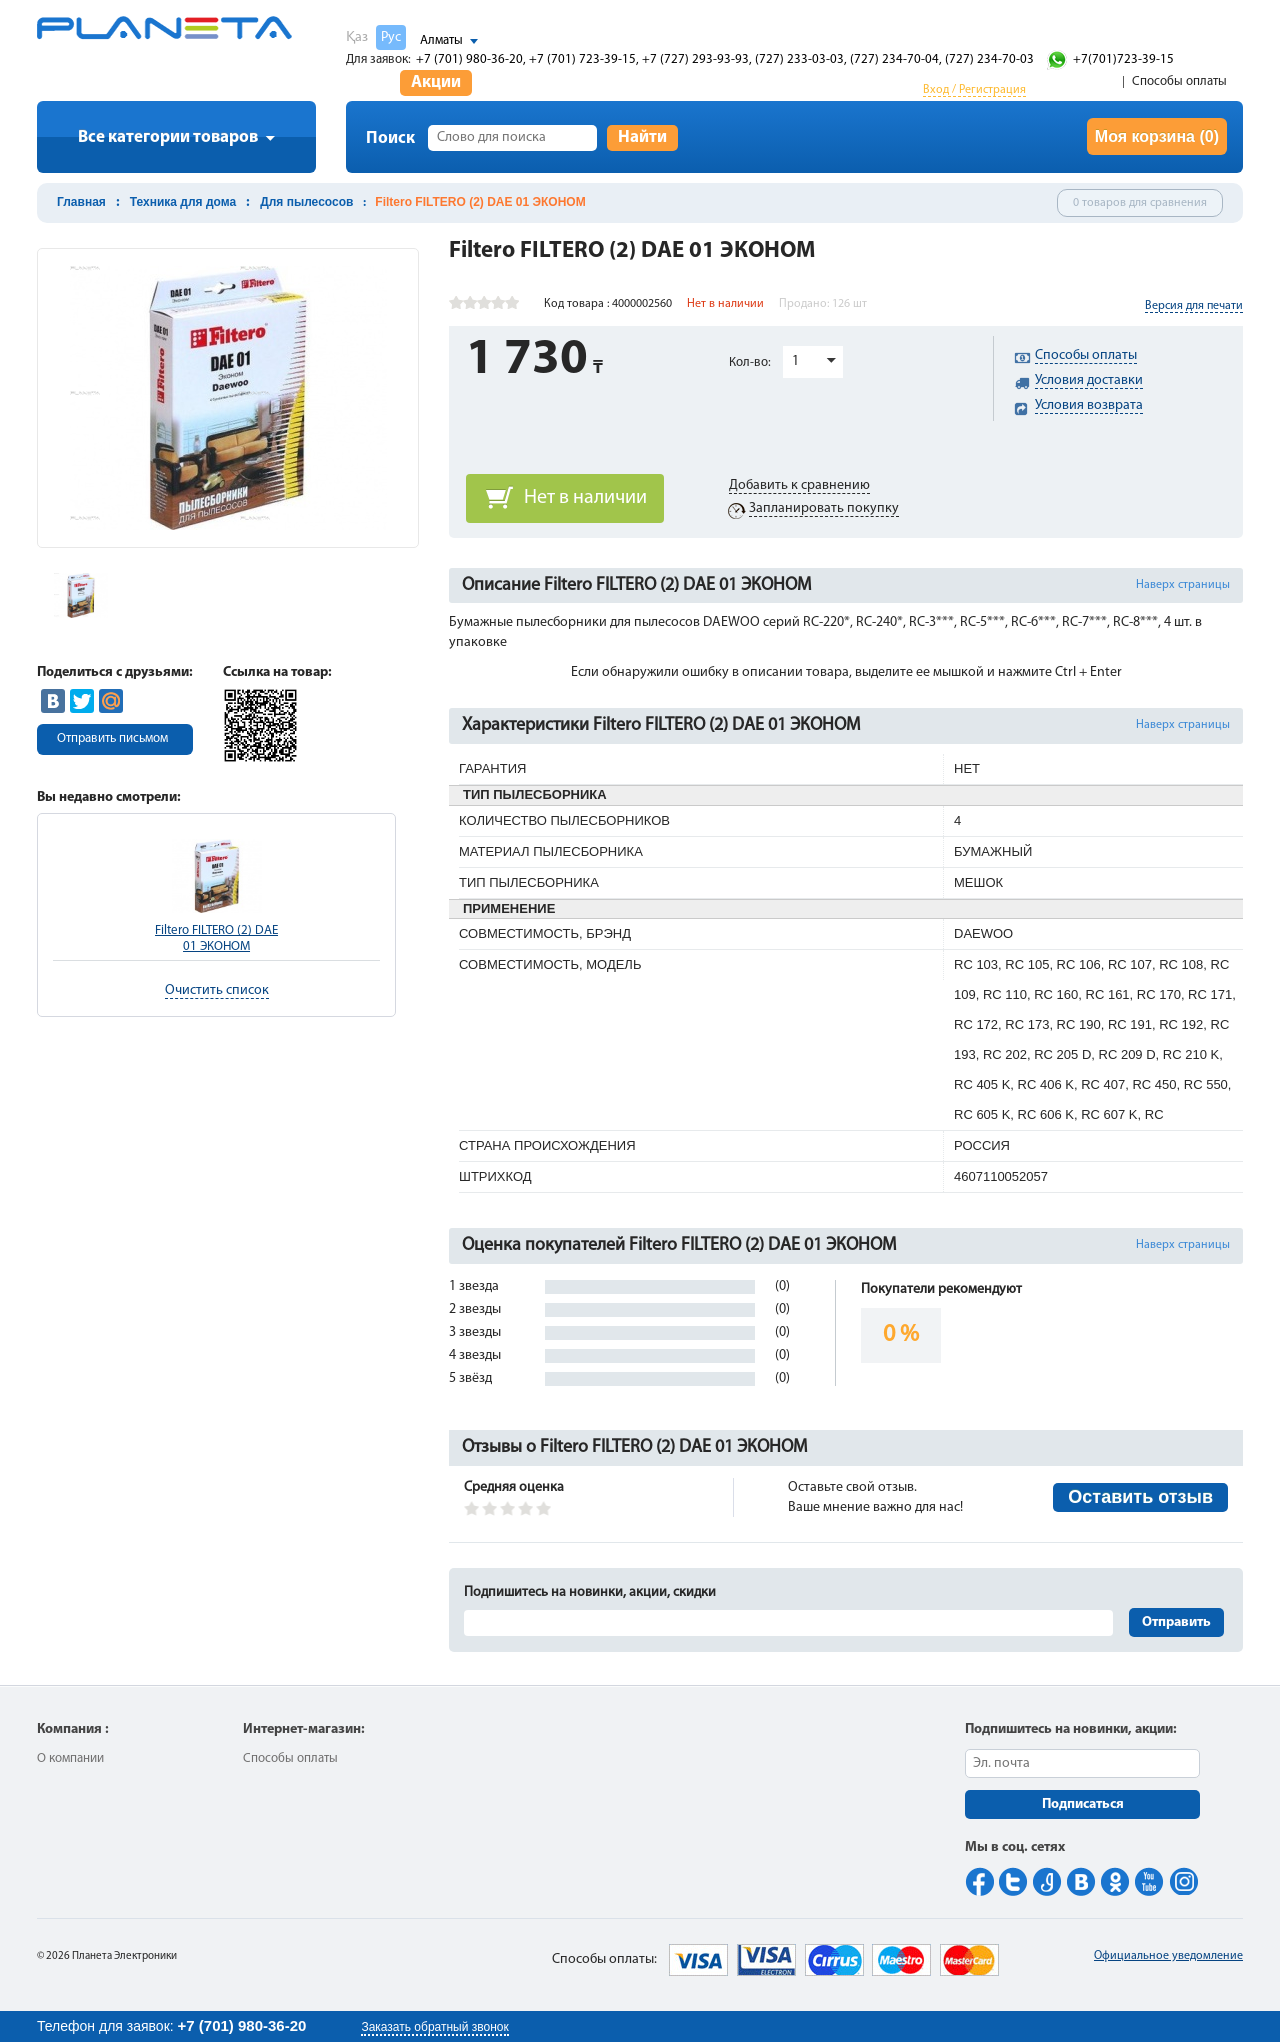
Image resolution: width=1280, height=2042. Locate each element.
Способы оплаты (1179, 81)
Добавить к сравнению (799, 485)
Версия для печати (1194, 306)
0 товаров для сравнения (1140, 203)
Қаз (357, 37)
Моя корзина (1157, 136)
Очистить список (217, 990)
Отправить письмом (112, 738)
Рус (391, 37)
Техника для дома (183, 202)
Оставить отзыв (1140, 1497)
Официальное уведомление (1168, 1956)
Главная (81, 202)
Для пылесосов (306, 202)
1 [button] (795, 361)
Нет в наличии (585, 498)
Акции (436, 82)
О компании (70, 1758)
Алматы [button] (441, 40)
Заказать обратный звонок (434, 2027)
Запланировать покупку (824, 508)
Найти (642, 137)
